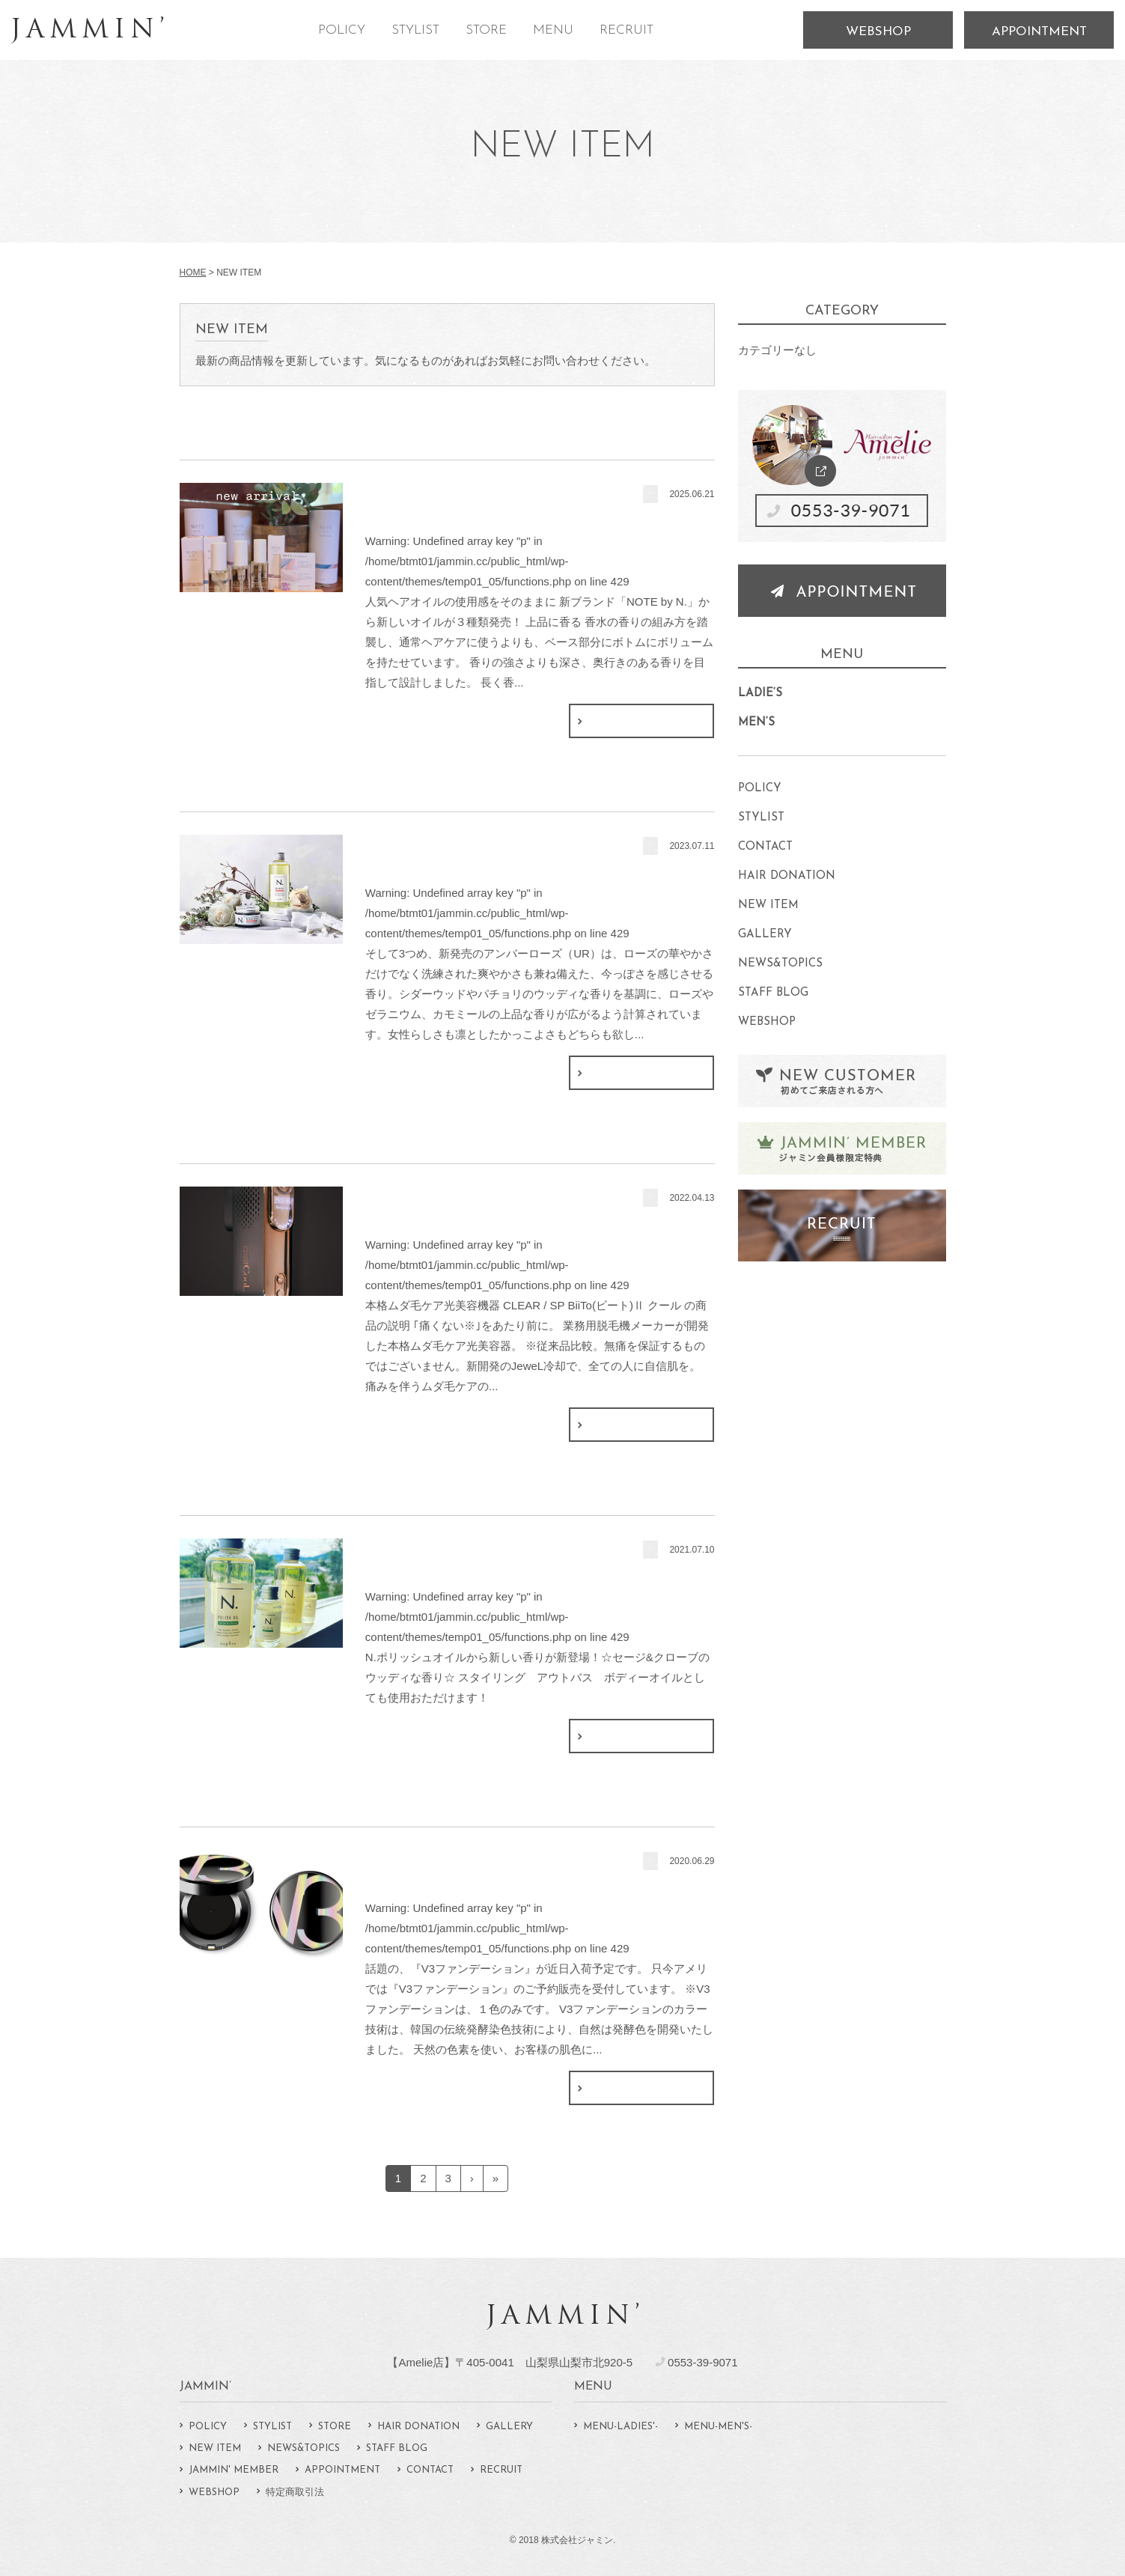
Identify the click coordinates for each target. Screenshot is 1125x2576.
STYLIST (415, 30)
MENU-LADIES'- (620, 2427)
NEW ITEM (768, 905)
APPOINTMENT (1039, 31)
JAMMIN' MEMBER (233, 2470)
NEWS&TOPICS (780, 963)
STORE (486, 30)
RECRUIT (626, 30)
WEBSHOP (878, 31)
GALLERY (765, 934)
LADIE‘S (760, 693)
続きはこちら (641, 721)
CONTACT (765, 847)
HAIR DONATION (786, 876)
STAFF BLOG (773, 993)
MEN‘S (756, 722)
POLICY (341, 30)
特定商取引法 (295, 2492)
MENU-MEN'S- (718, 2427)
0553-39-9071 (702, 2362)
